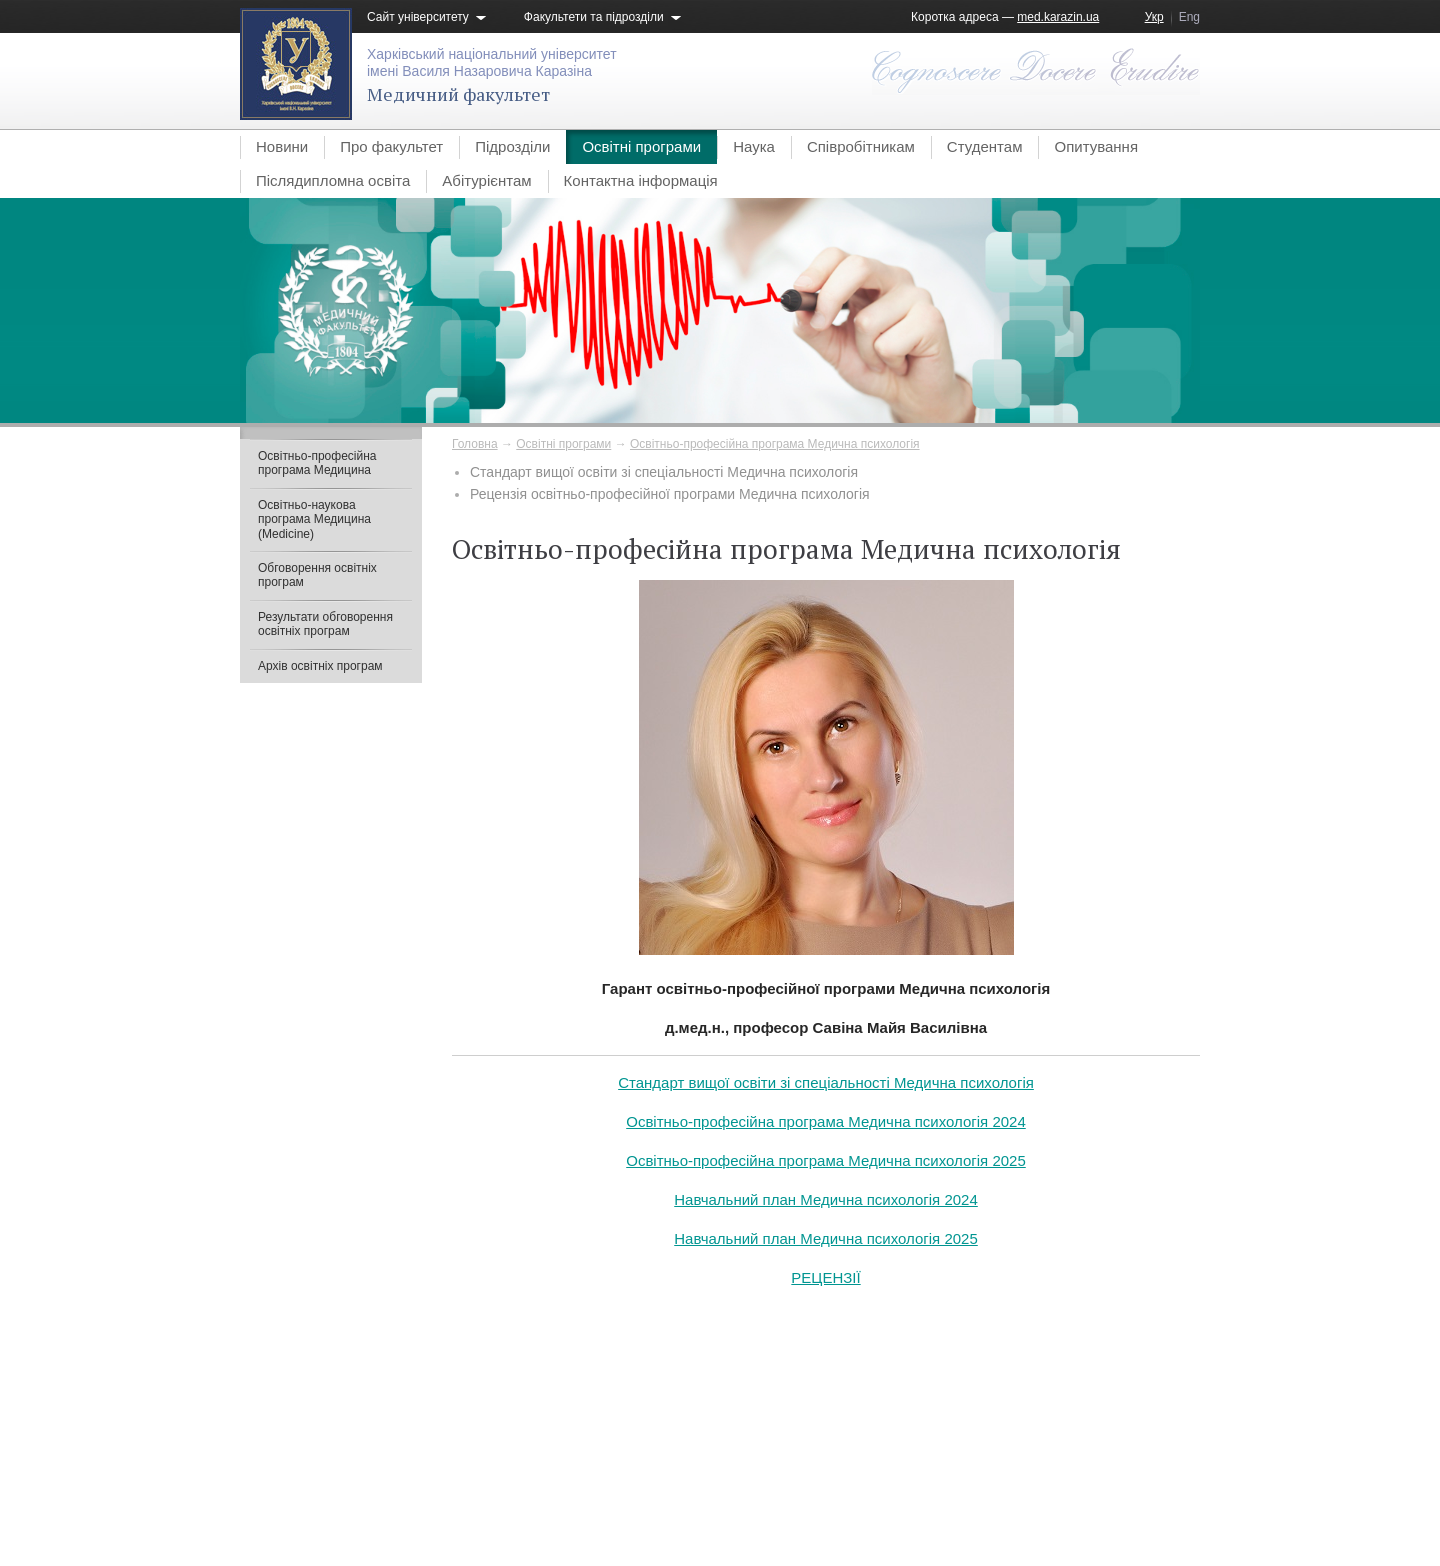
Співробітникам (861, 146)
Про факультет (391, 146)
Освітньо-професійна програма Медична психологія (775, 444)
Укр (1154, 17)
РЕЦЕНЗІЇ (825, 1277)
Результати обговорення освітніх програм (325, 624)
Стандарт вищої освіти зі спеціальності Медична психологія (664, 472)
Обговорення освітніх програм (317, 575)
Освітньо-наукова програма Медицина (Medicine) (314, 519)
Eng (1189, 17)
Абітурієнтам (486, 180)
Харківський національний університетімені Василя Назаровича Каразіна (492, 62)
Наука (754, 146)
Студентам (985, 146)
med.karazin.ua (1058, 17)
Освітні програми (641, 146)
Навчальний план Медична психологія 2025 (826, 1238)
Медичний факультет (458, 94)
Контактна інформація (641, 180)
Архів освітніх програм (320, 666)
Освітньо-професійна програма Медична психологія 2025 (826, 1160)
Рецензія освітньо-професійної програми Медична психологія (670, 494)
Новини (282, 146)
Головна (475, 444)
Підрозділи (512, 146)
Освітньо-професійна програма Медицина (317, 463)
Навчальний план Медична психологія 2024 (826, 1199)
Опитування (1096, 146)
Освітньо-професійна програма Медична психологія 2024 (826, 1121)
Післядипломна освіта (333, 180)
